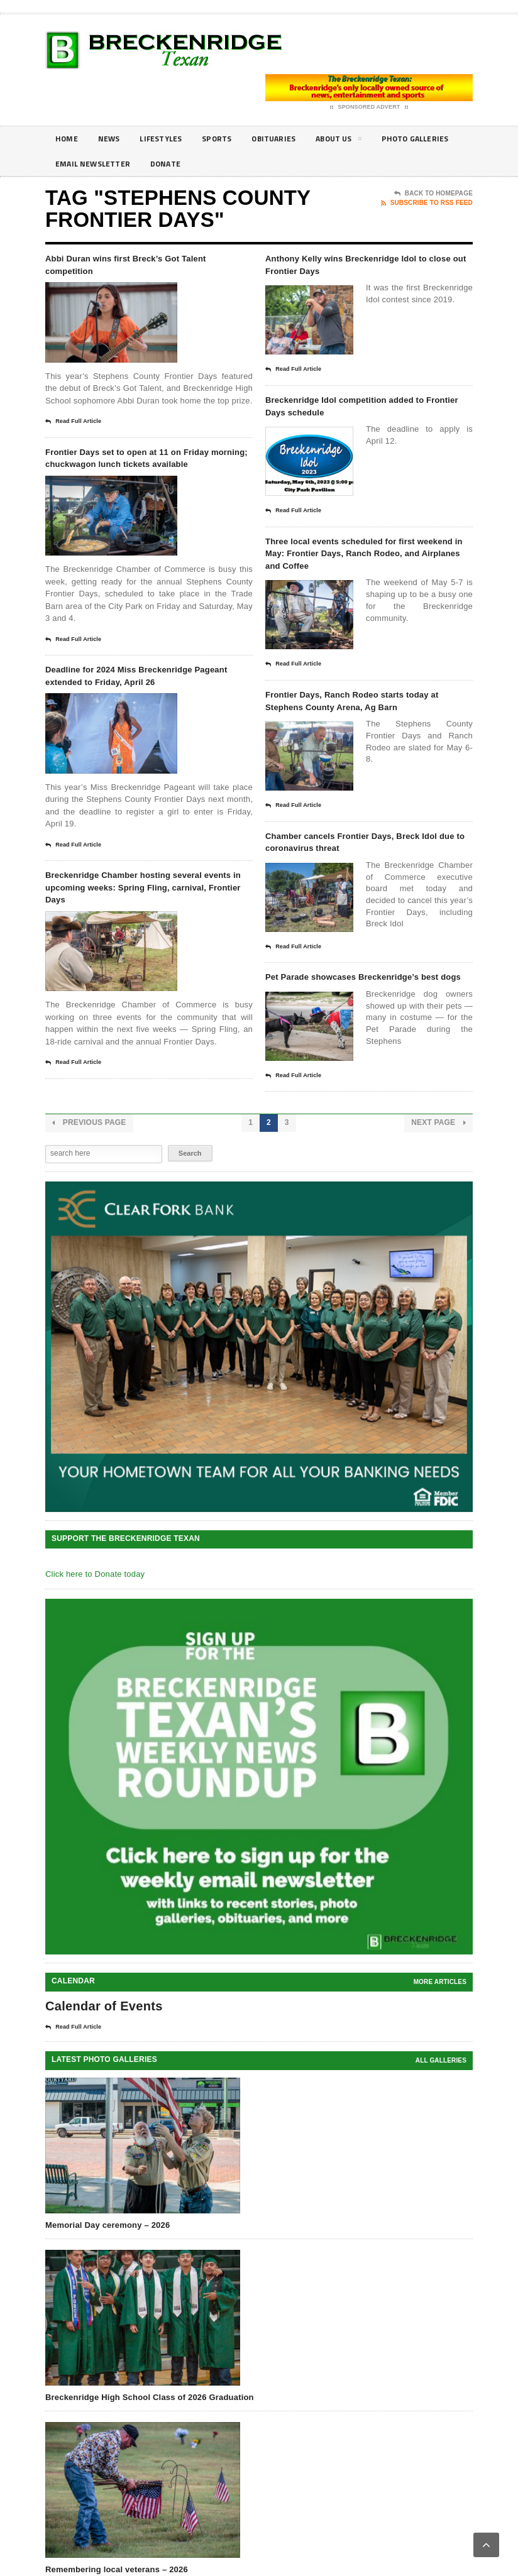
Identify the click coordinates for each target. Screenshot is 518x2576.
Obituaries (293, 138)
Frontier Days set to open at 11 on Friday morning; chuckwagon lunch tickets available (145, 473)
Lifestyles (170, 138)
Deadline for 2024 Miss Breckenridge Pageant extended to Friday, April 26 (143, 711)
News (113, 138)
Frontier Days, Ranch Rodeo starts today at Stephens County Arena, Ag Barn (364, 745)
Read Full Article (73, 427)
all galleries (441, 2154)
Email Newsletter (193, 163)
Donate (273, 163)
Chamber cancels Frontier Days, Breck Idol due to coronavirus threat (364, 906)
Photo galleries (93, 163)
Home (67, 138)
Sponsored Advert (369, 107)
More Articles (440, 2075)
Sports (231, 138)
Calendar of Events (104, 2100)
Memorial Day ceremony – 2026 (107, 2318)
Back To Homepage (433, 193)
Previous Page (89, 1216)
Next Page (438, 1216)
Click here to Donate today (95, 1667)
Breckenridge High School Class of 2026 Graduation (149, 2491)
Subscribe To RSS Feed (427, 203)
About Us (364, 141)
